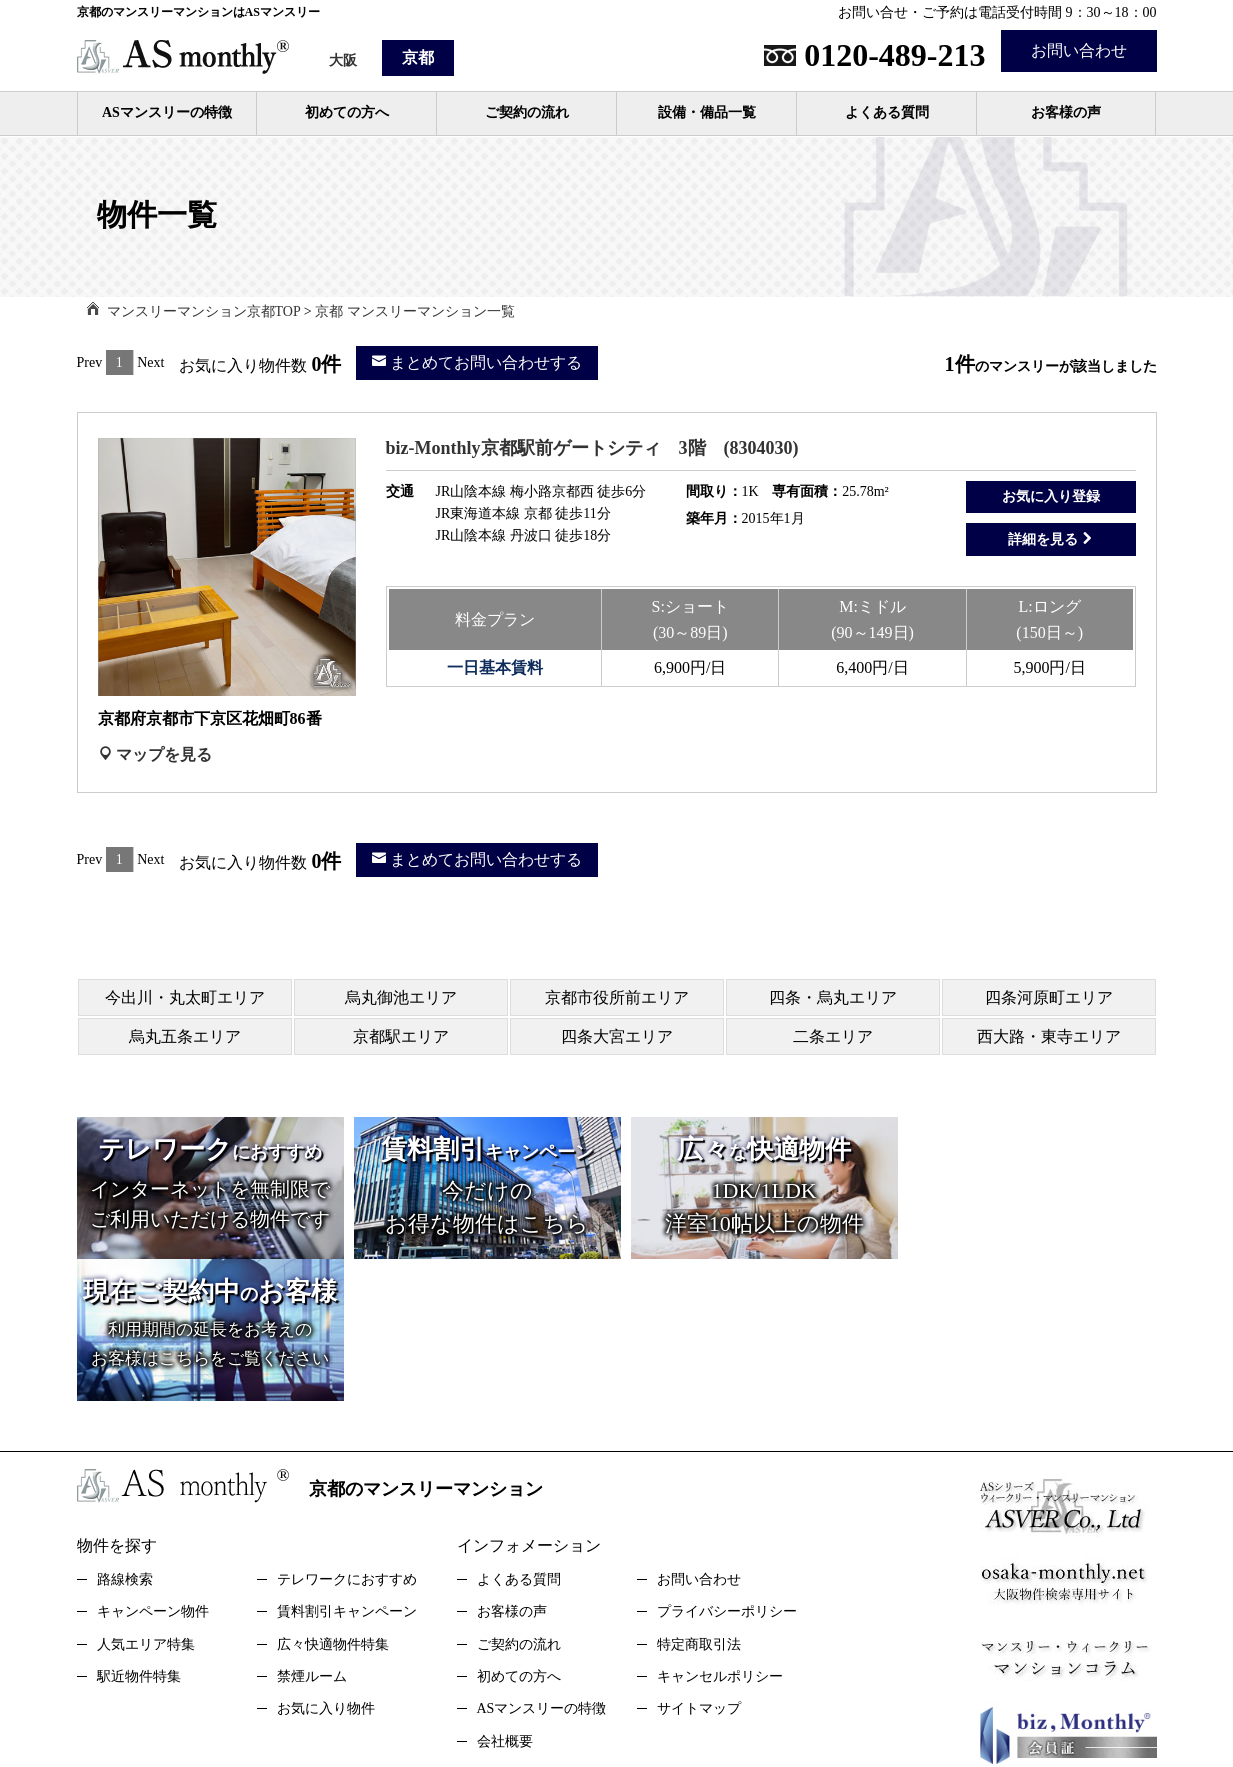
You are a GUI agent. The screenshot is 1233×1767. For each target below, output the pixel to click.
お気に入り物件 (326, 1566)
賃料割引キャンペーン (347, 1469)
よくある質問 (887, 112)
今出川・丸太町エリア (185, 997)
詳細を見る (1051, 539)
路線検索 (125, 1437)
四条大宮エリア (617, 1036)
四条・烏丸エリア (833, 997)
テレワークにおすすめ (347, 1437)
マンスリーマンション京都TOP (204, 311)
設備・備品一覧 (707, 112)
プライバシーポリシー (727, 1469)
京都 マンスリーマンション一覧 (415, 311)
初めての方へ (347, 112)
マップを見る (155, 754)
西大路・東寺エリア (1049, 1036)
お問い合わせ (1079, 50)
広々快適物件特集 (333, 1502)
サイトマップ (699, 1566)
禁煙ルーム (312, 1534)
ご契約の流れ (527, 112)
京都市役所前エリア (617, 997)
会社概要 (505, 1599)
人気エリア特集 (146, 1502)
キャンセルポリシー (720, 1534)
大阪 (343, 60)
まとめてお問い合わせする (477, 362)
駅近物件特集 (139, 1534)
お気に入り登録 (1051, 496)
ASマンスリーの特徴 (167, 112)
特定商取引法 (699, 1502)
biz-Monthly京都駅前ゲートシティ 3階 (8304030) (592, 448)
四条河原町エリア (1049, 997)
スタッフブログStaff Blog (687, 1669)
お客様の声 (1066, 112)
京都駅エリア (401, 1036)
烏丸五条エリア (185, 1036)
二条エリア (833, 1036)
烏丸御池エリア (401, 997)
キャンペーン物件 (153, 1469)
